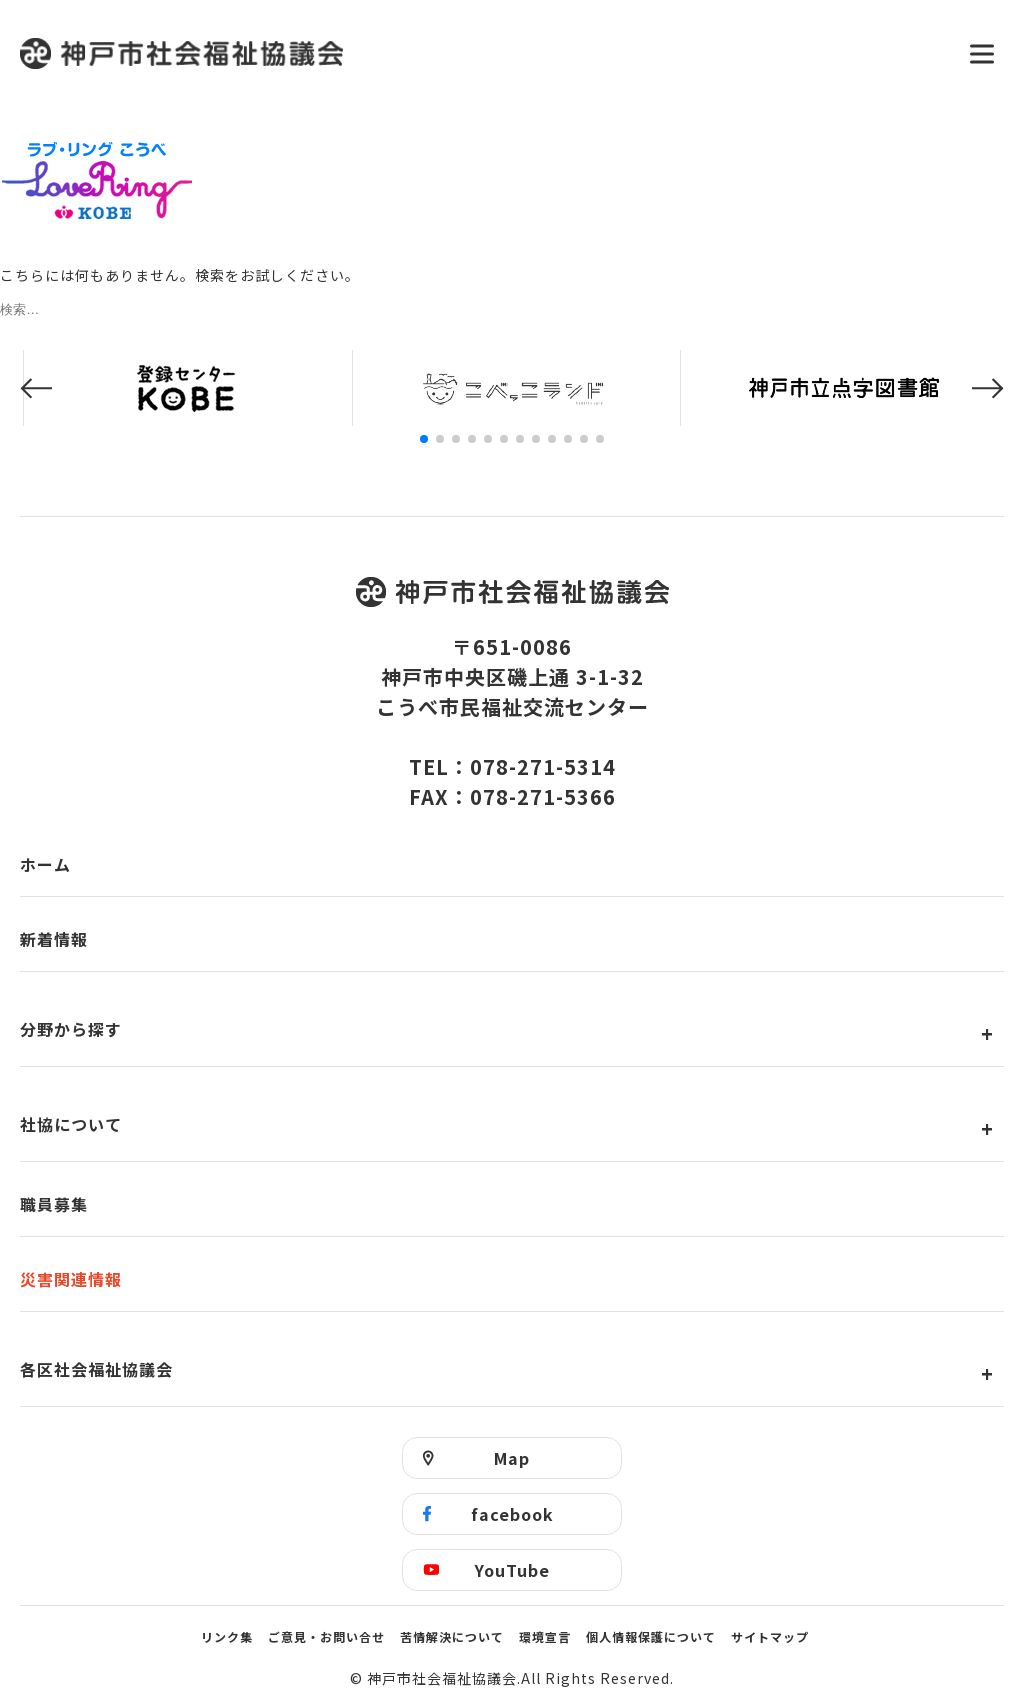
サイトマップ (770, 1636)
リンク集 (227, 1636)
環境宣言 (545, 1636)
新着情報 (54, 939)
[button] (36, 388)
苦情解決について (452, 1636)
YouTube (512, 1570)
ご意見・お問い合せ (326, 1636)
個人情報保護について (651, 1636)
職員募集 (54, 1204)
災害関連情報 (71, 1279)
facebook (512, 1514)
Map (512, 1458)
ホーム (45, 864)
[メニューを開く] (982, 54)
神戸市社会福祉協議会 (482, 53)
